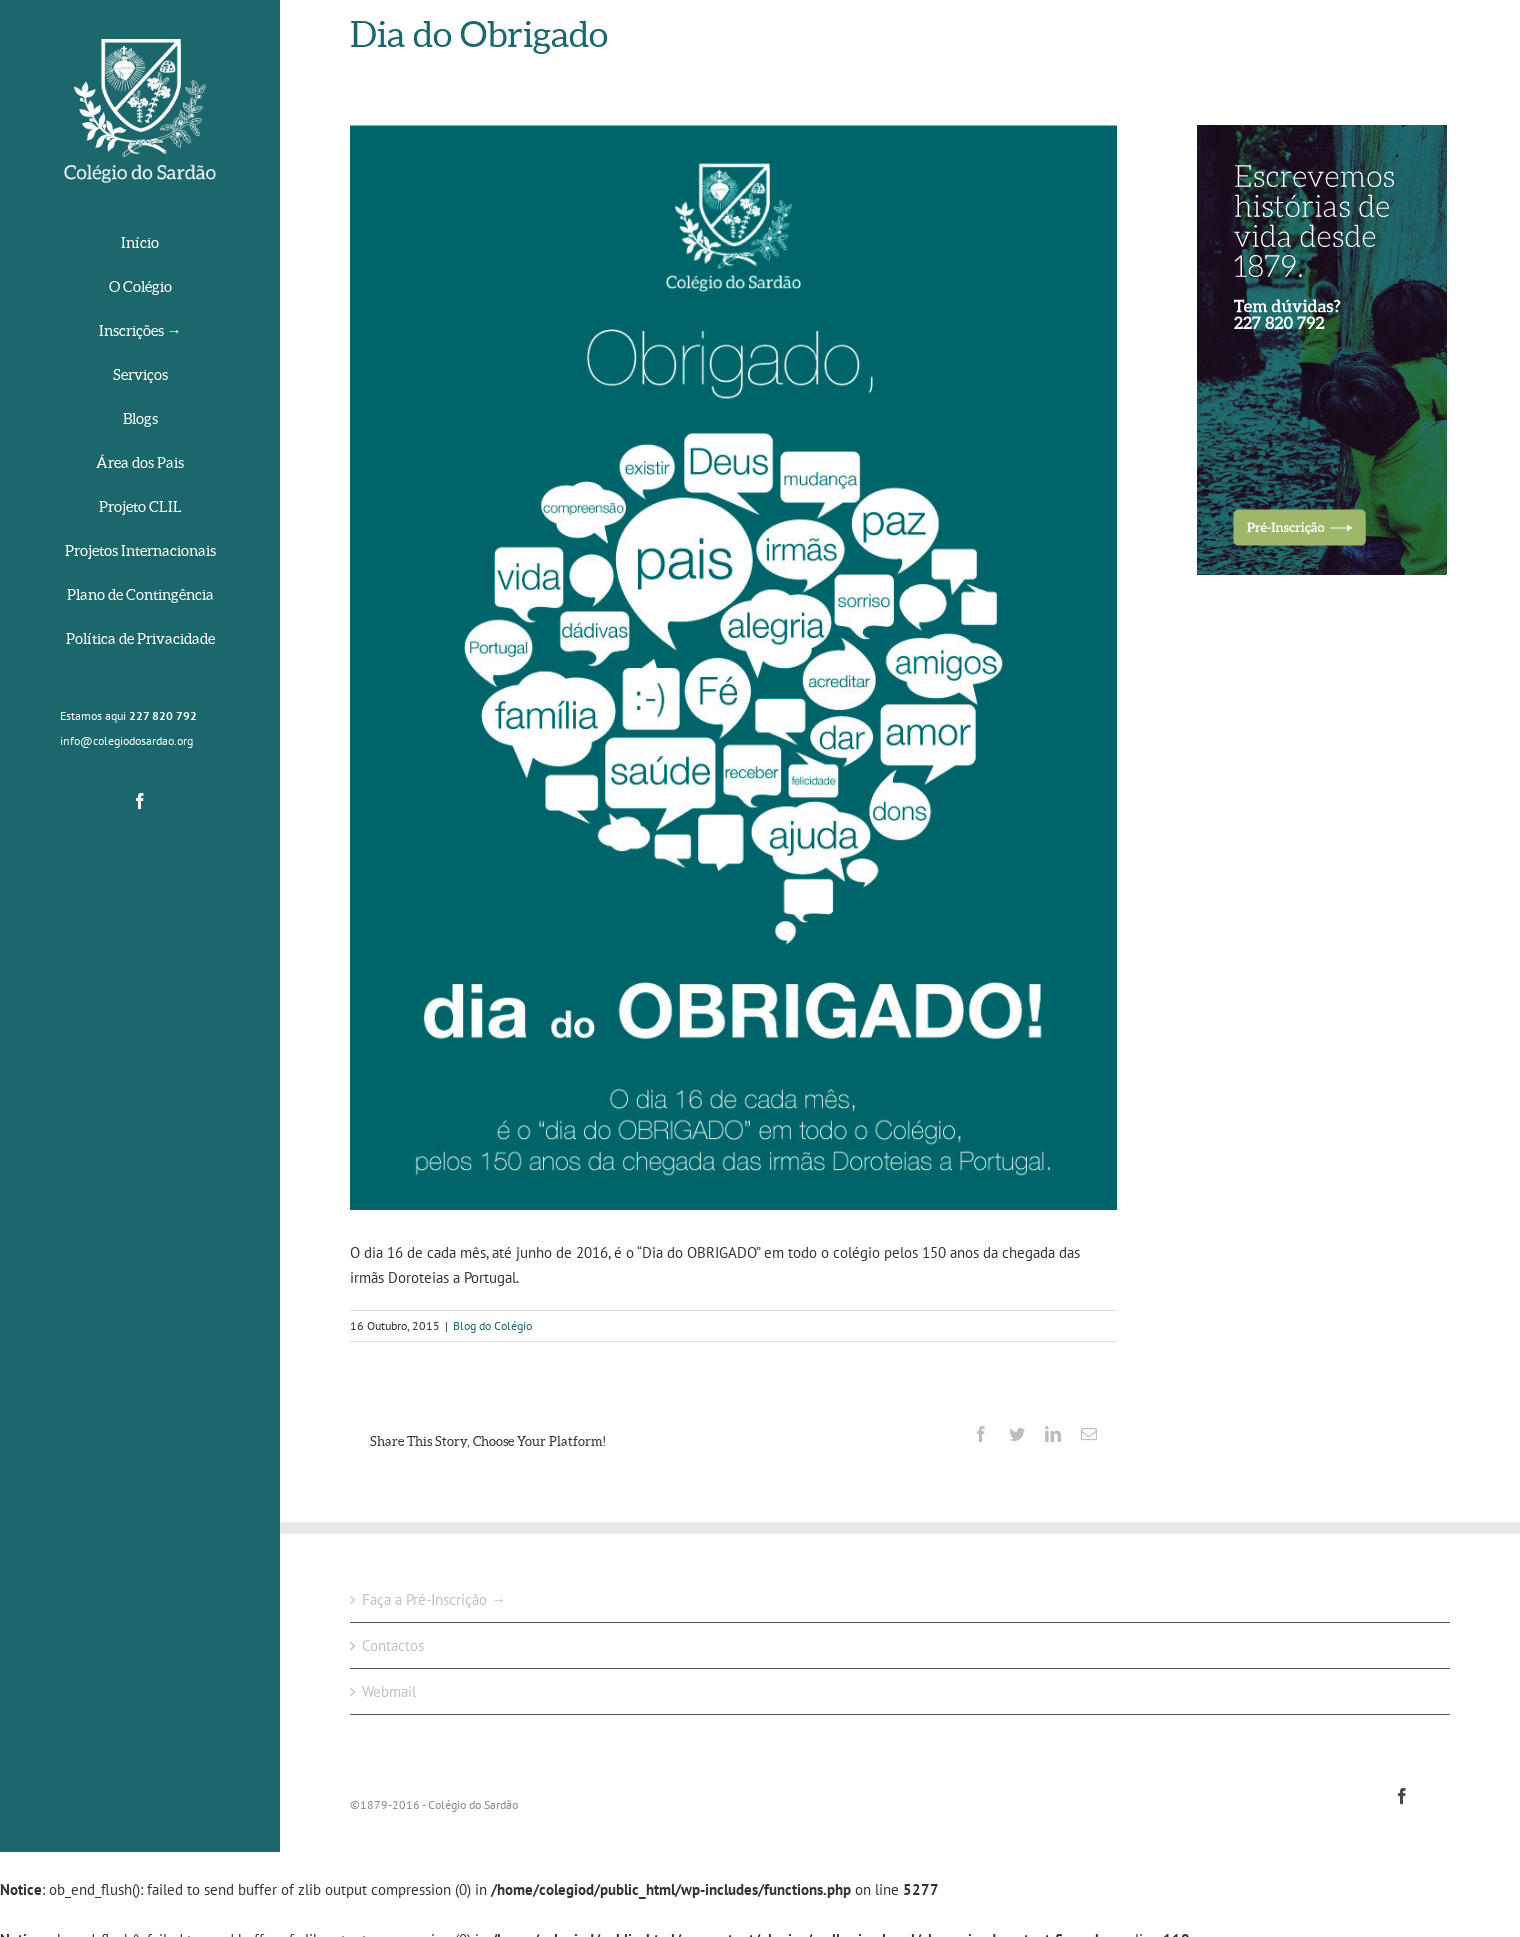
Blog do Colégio (492, 1325)
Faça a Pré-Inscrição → (434, 1599)
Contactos (393, 1645)
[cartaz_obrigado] (733, 667)
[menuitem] (140, 244)
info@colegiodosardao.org (126, 740)
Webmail (389, 1691)
